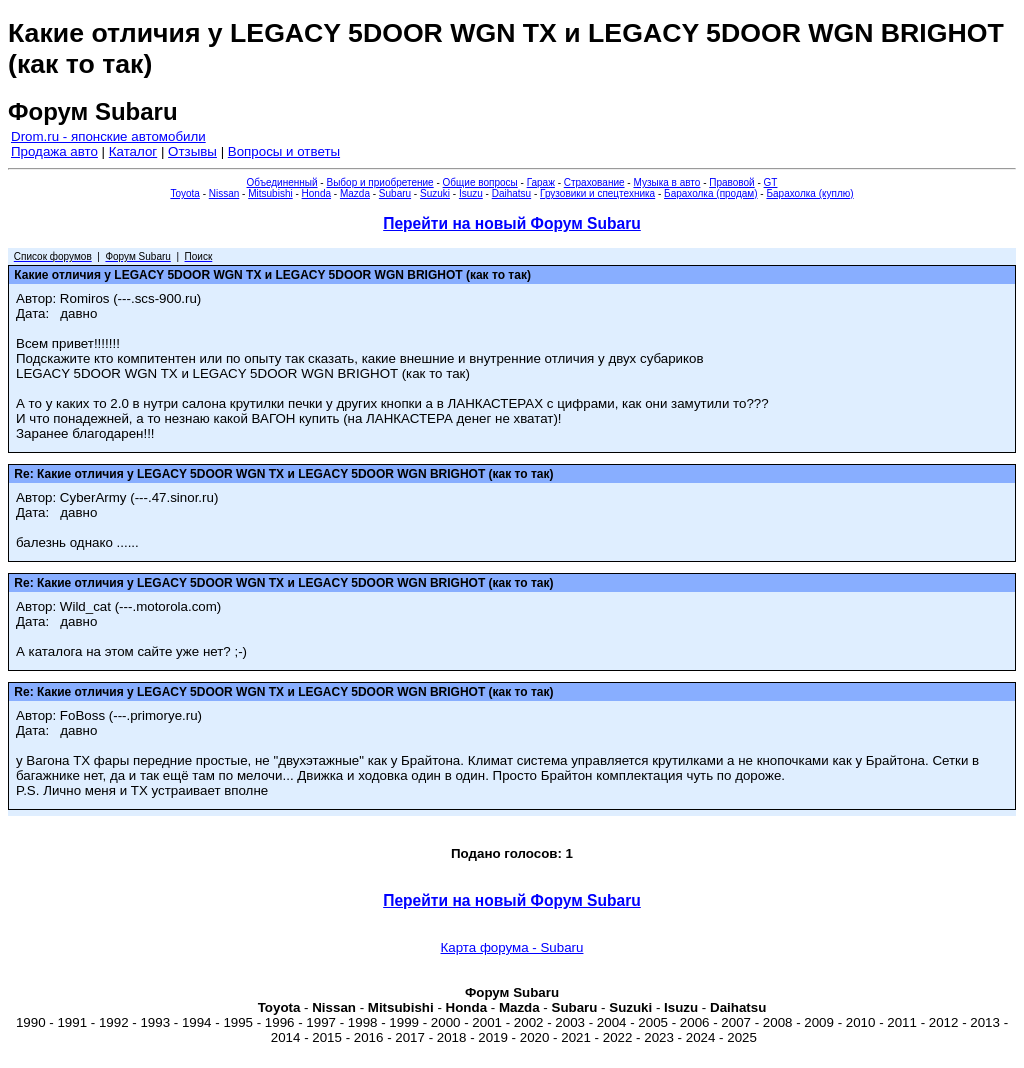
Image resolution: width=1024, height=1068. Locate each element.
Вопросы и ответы (284, 151)
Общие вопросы (480, 182)
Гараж (541, 182)
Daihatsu (511, 193)
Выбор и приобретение (379, 182)
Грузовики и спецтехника (597, 193)
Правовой (731, 182)
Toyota (184, 193)
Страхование (594, 182)
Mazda (355, 193)
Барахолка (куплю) (809, 193)
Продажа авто (54, 151)
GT (771, 182)
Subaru (395, 193)
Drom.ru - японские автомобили (108, 136)
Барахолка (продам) (711, 193)
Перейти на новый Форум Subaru (512, 223)
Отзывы (192, 151)
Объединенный (282, 182)
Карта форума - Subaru (512, 947)
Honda (316, 193)
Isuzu (471, 193)
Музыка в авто (666, 182)
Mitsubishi (270, 193)
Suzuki (435, 193)
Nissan (224, 193)
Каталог (133, 151)
